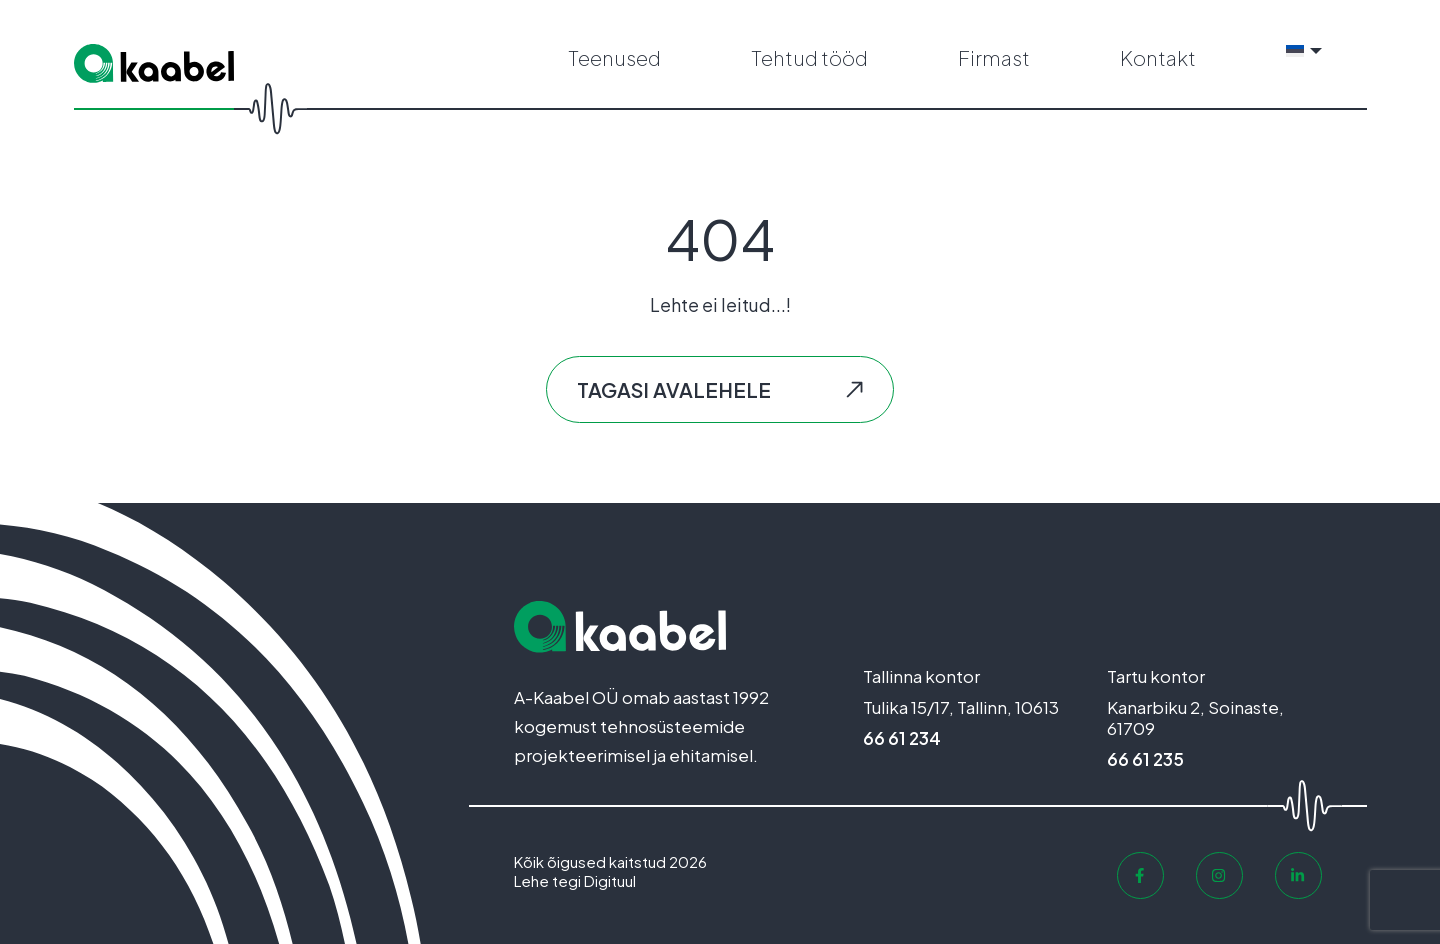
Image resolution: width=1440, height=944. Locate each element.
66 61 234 (902, 738)
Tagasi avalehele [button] (674, 389)
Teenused (614, 57)
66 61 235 (1145, 759)
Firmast (994, 57)
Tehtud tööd (809, 57)
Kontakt (1158, 57)
